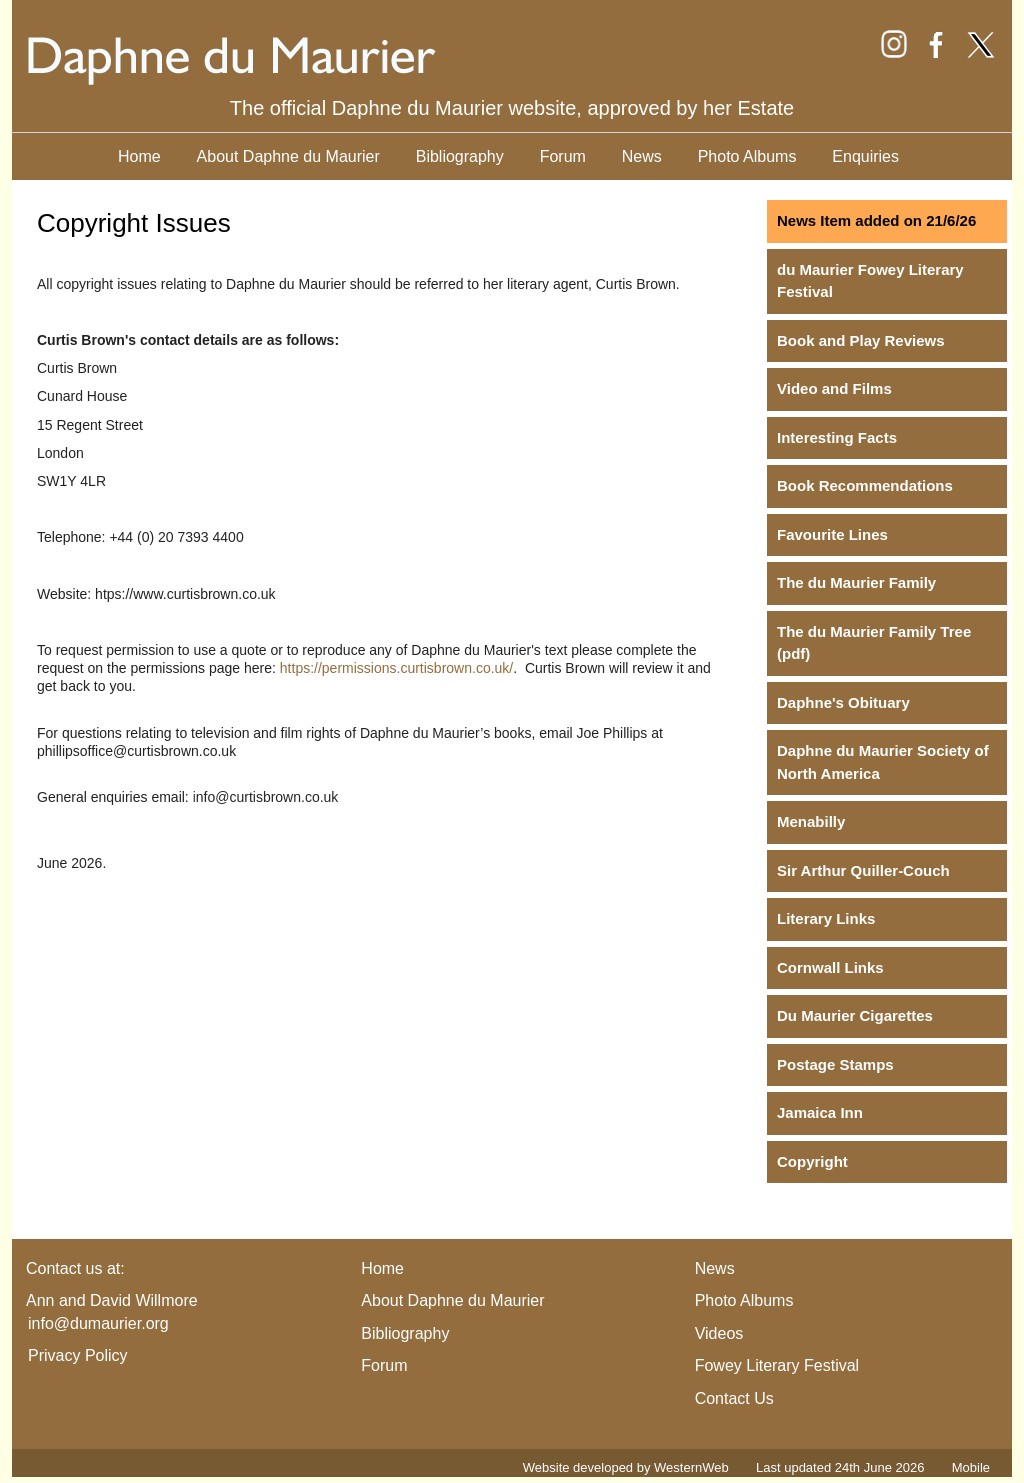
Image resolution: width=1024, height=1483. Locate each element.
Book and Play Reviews (861, 340)
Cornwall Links (830, 967)
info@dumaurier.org (98, 1323)
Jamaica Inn (820, 1112)
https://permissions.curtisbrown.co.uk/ (396, 668)
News (642, 156)
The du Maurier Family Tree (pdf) (874, 643)
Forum (563, 156)
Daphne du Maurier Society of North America (883, 762)
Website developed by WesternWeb (626, 1467)
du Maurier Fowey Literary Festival (870, 281)
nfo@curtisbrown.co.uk (267, 797)
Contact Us (734, 1398)
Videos (719, 1333)
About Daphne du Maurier (288, 156)
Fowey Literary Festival (777, 1365)
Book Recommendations (865, 485)
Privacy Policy (78, 1355)
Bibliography (460, 156)
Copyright (812, 1161)
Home (139, 156)
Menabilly (811, 821)
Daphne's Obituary (843, 702)
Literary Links (826, 918)
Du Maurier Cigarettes (855, 1015)
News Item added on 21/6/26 (876, 220)
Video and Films (834, 388)
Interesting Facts (837, 437)
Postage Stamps (835, 1064)
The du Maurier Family (856, 582)
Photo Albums (747, 156)
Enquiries (865, 156)
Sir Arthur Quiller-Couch (863, 870)
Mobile (971, 1467)
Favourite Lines (832, 534)
